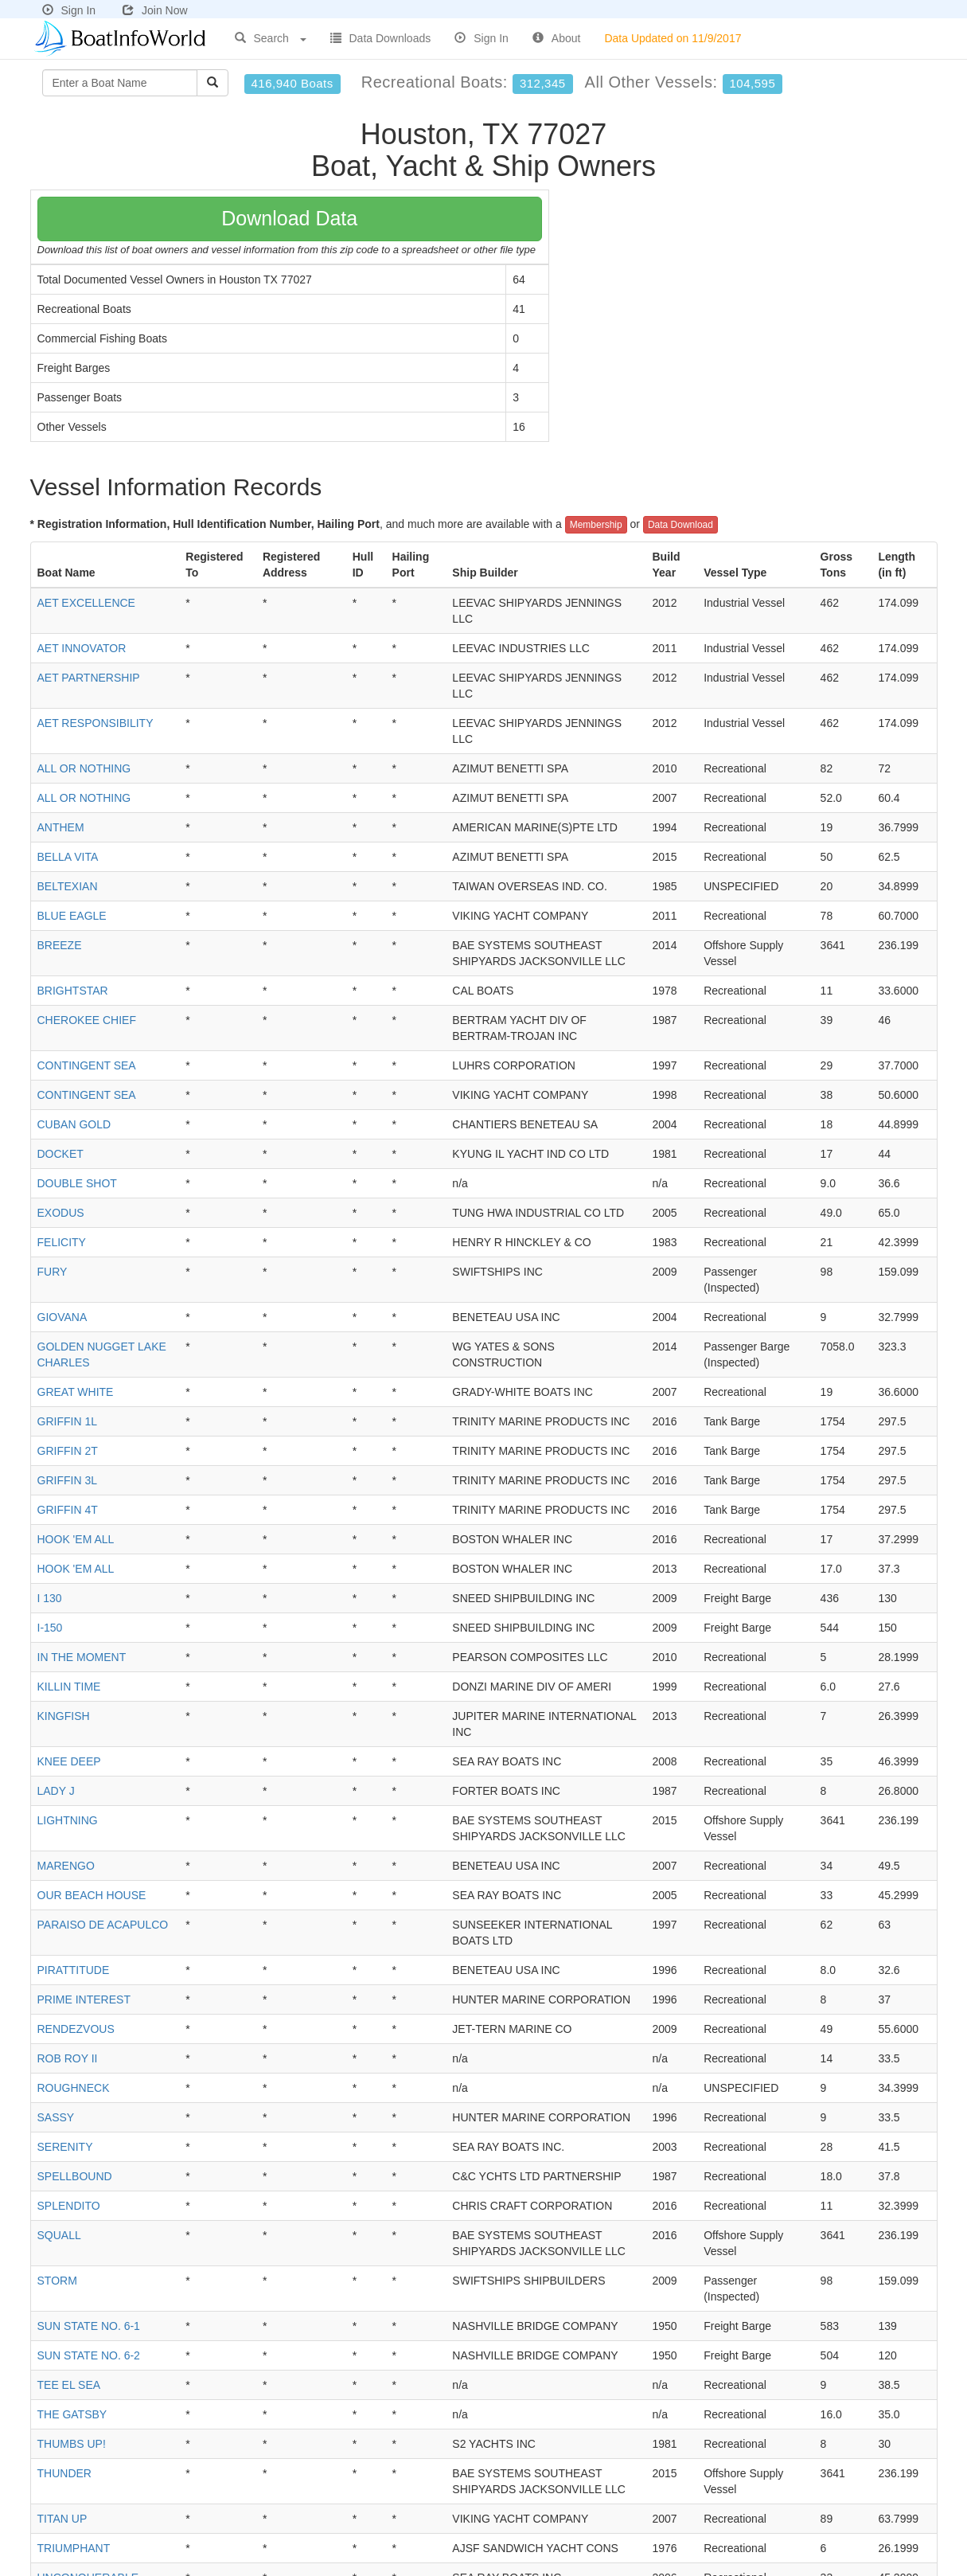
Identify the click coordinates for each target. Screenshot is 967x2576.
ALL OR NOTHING (84, 768)
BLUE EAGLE (72, 915)
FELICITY (61, 1242)
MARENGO (66, 1865)
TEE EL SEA (69, 2385)
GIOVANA (62, 1317)
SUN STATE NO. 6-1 (88, 2326)
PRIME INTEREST (84, 1999)
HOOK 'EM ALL (76, 1539)
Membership (596, 524)
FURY (52, 1271)
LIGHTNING (67, 1820)
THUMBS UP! (71, 2443)
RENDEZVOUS (76, 2029)
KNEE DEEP (69, 1761)
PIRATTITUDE (73, 1970)
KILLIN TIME (69, 1686)
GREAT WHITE (75, 1392)
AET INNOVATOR (82, 648)
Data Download (680, 524)
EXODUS (60, 1212)
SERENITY (65, 2146)
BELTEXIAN (67, 886)
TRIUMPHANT (74, 2548)
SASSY (56, 2117)
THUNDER (64, 2473)
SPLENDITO (68, 2205)
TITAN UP (62, 2518)
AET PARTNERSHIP (88, 677)
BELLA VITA (68, 856)
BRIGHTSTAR (72, 990)
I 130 (49, 1598)
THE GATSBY (72, 2414)
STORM (57, 2280)
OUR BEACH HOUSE (91, 1895)
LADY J (56, 1790)
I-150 (50, 1627)
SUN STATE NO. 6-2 (88, 2355)
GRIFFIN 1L (67, 1421)
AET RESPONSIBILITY (95, 723)
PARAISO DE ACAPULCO (103, 1924)
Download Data (289, 218)
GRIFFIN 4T (67, 1509)
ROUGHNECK (73, 2088)
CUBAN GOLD (74, 1124)
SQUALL (59, 2235)
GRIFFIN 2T (67, 1450)
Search (270, 38)
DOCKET (60, 1153)
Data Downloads (380, 38)
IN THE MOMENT (82, 1657)
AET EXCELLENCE (86, 602)
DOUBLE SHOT (77, 1183)
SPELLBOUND (74, 2176)
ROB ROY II (67, 2058)
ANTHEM (60, 827)
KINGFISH (63, 1716)
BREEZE (59, 945)
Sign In (69, 10)
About (556, 38)
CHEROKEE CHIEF (86, 1020)
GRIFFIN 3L (67, 1480)
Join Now (155, 10)
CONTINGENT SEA (86, 1065)
